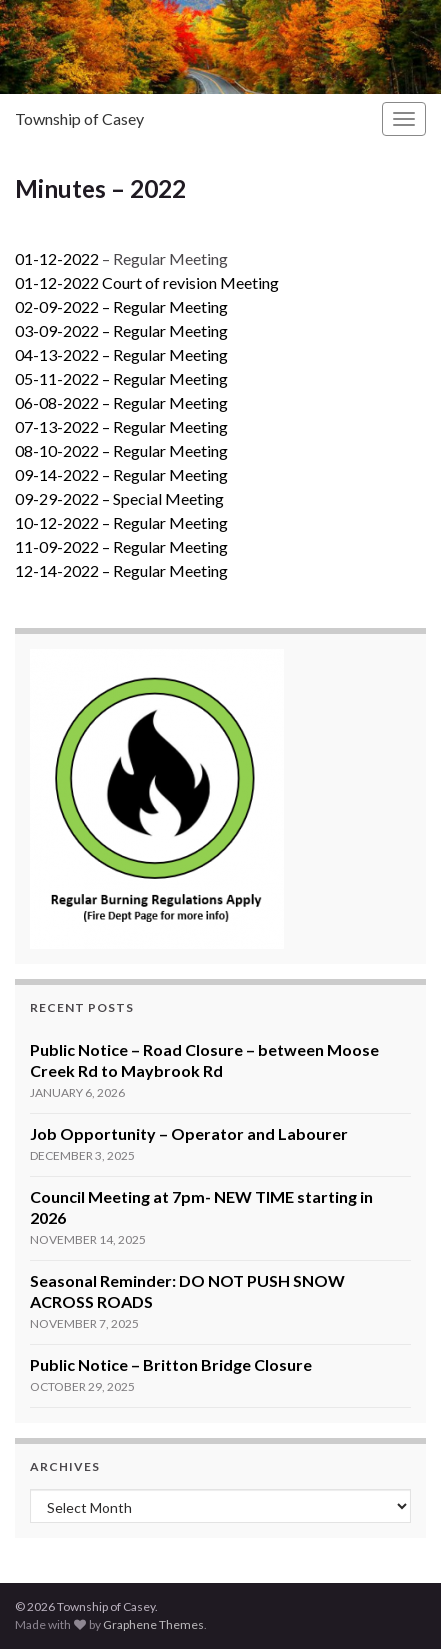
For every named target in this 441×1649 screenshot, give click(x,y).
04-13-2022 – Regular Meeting (121, 354)
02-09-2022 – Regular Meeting (121, 306)
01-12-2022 (57, 258)
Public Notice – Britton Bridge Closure (171, 1364)
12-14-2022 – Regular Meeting (121, 570)
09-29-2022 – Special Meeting (119, 498)
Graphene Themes (153, 1624)
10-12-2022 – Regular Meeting (121, 522)
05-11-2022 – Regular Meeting (121, 378)
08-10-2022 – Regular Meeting (121, 450)
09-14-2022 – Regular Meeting (121, 474)
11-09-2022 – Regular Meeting (121, 546)
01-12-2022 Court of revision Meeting (147, 282)
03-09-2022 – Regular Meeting (121, 330)
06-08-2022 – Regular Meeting (121, 402)
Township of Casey (79, 118)
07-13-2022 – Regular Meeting (121, 426)
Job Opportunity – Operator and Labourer (189, 1133)
